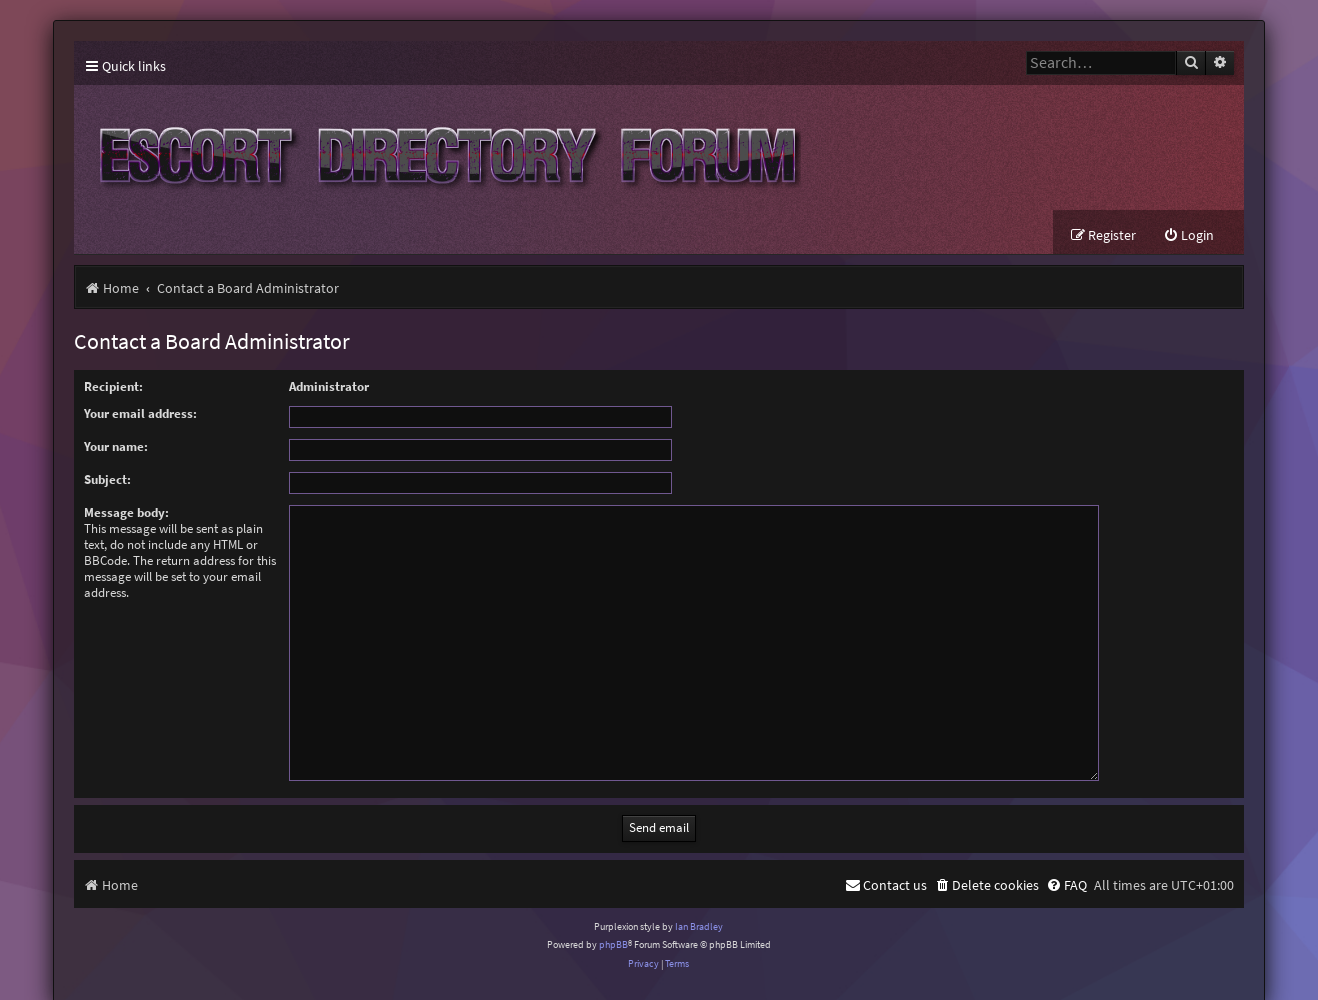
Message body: (126, 512)
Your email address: (140, 413)
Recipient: (113, 386)
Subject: (107, 479)
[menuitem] (1188, 235)
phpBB (613, 920)
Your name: (116, 446)
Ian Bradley (699, 902)
